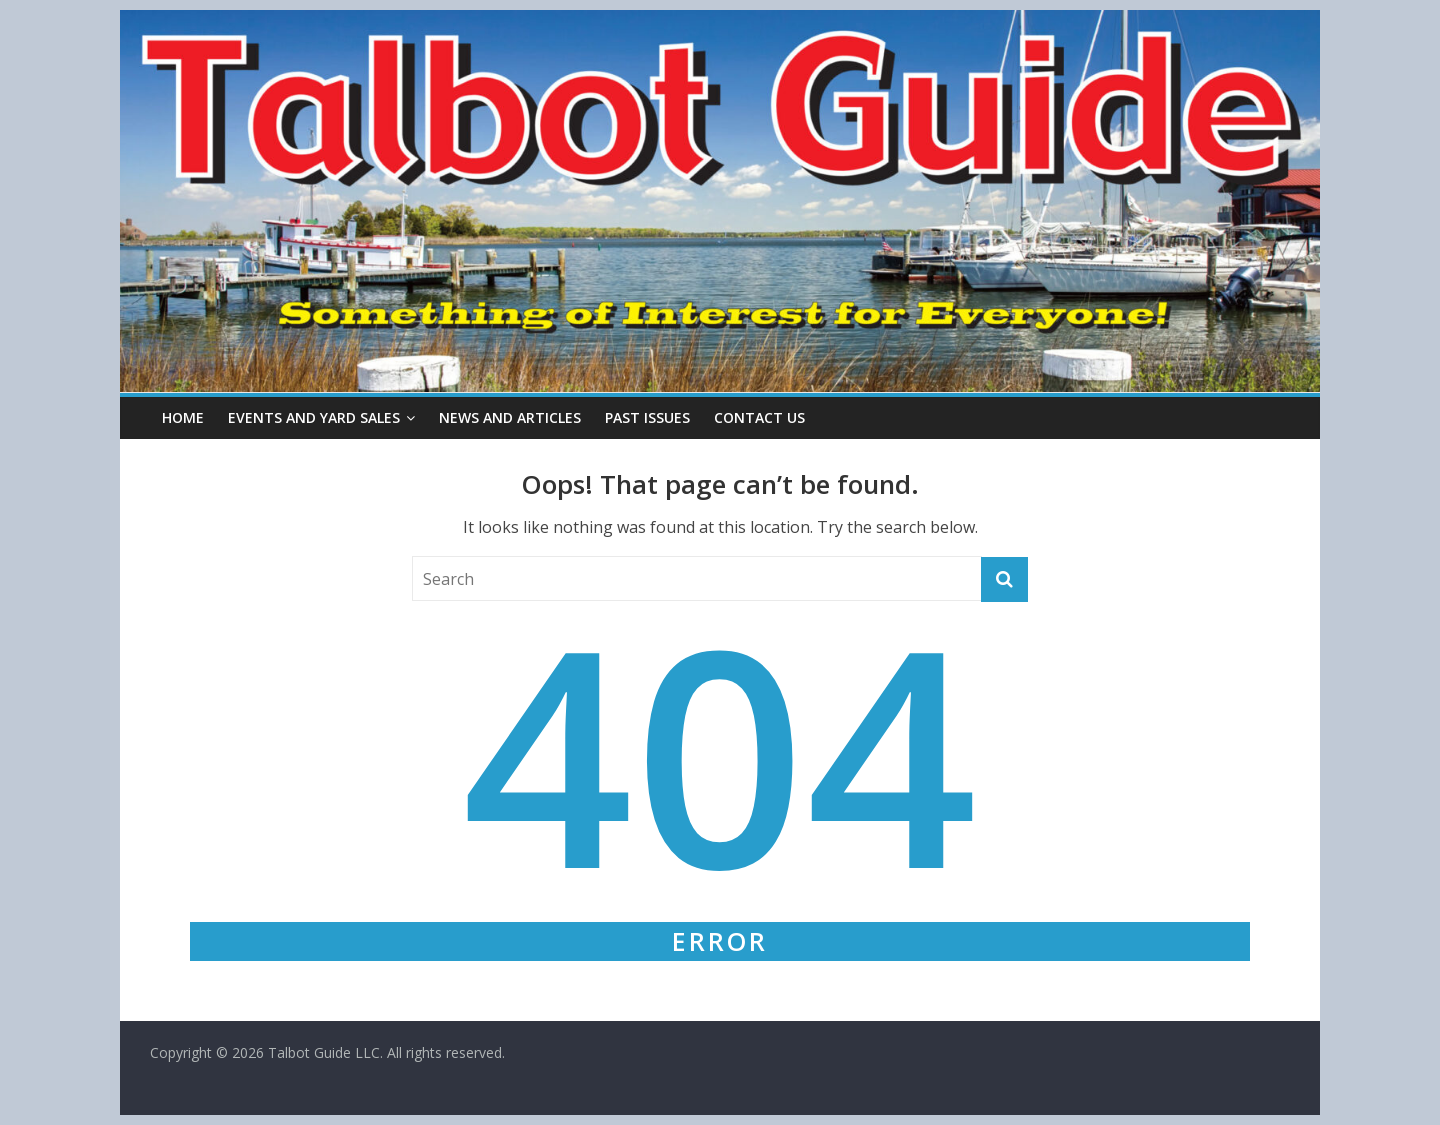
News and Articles (510, 417)
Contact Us (759, 417)
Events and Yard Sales (314, 417)
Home (183, 417)
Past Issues (647, 417)
